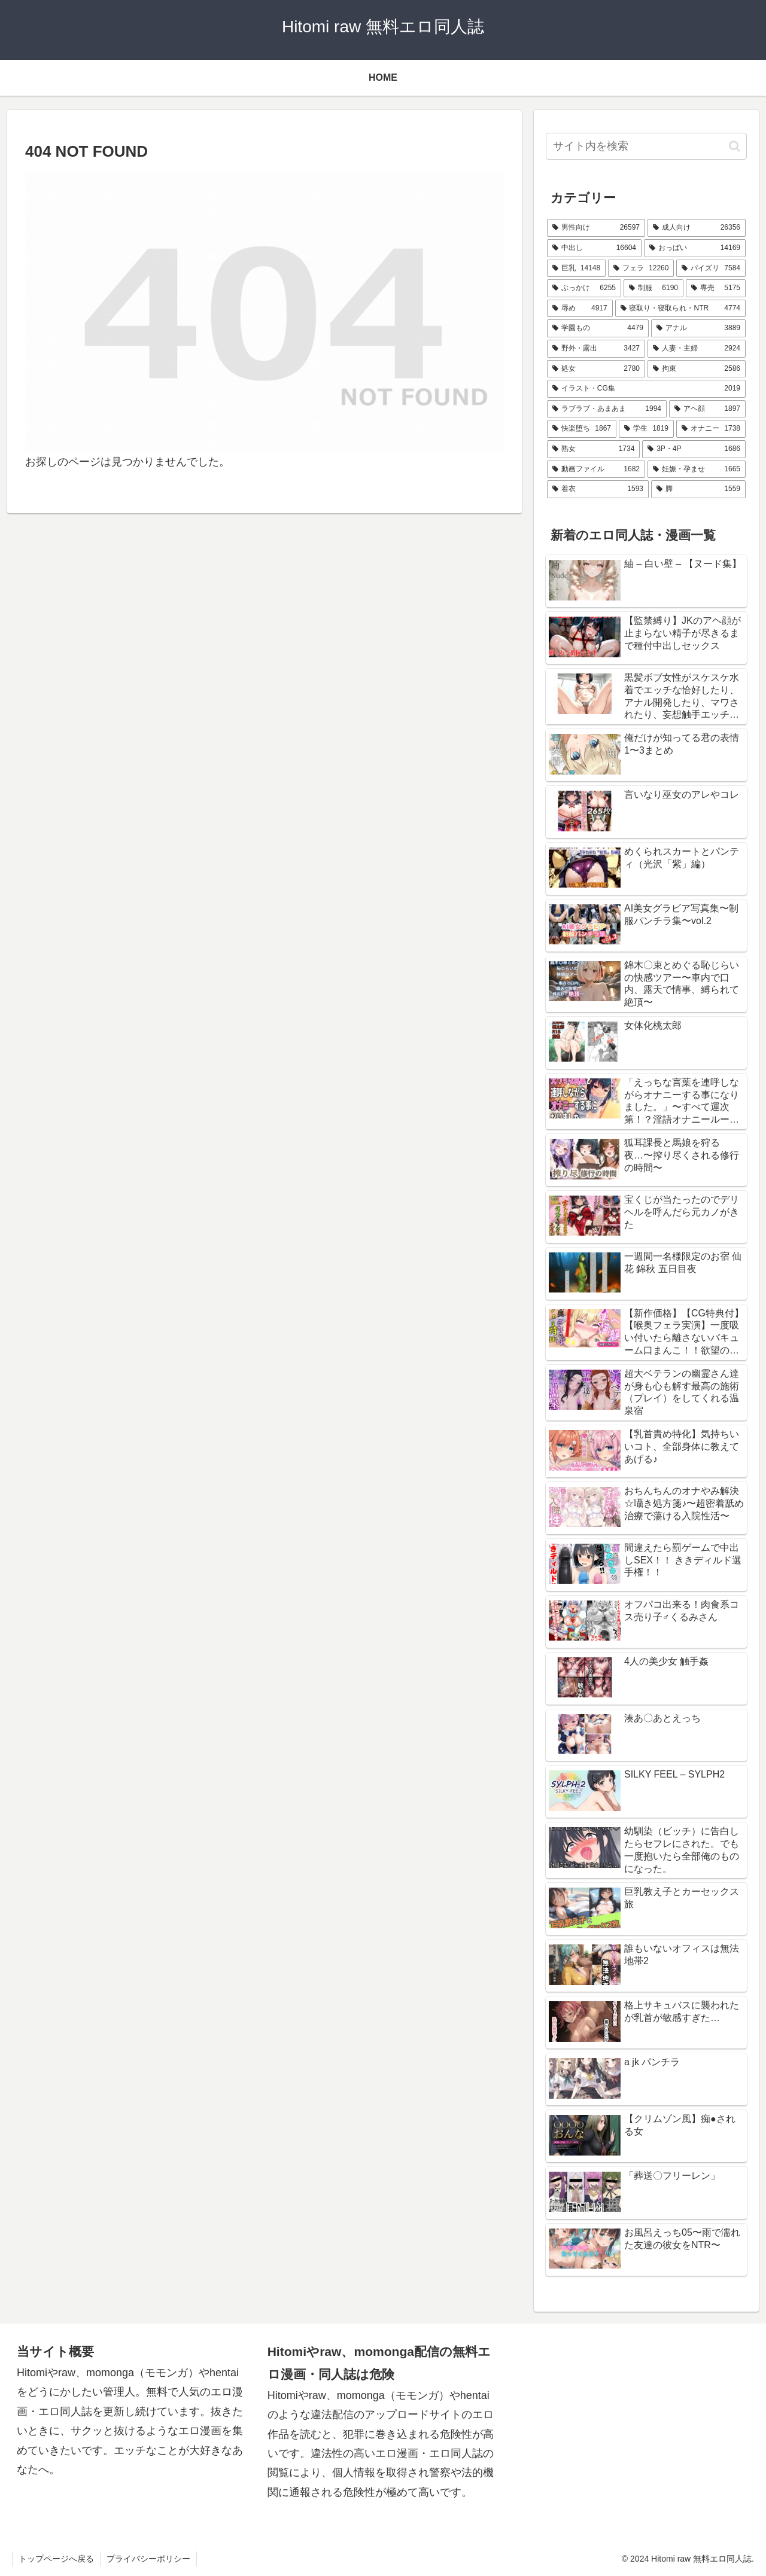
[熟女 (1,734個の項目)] (593, 449)
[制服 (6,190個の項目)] (653, 288)
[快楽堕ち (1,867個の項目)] (581, 429)
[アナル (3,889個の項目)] (698, 328)
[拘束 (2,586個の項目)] (697, 369)
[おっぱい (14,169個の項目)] (695, 248)
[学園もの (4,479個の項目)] (598, 328)
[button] (734, 146)
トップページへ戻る (56, 2558)
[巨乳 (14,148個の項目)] (576, 269)
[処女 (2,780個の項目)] (596, 369)
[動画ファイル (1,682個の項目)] (596, 469)
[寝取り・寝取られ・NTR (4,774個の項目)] (680, 309)
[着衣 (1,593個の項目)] (598, 489)
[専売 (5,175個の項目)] (716, 288)
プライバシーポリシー (148, 2558)
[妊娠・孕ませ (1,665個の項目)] (697, 469)
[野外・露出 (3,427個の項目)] (596, 349)
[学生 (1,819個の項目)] (646, 429)
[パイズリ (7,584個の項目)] (711, 269)
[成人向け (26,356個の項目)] (697, 228)
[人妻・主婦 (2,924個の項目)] (697, 349)
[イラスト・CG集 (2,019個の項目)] (646, 389)
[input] (646, 146)
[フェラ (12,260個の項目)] (641, 269)
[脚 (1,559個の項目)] (698, 489)
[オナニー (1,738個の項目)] (711, 429)
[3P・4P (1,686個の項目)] (694, 449)
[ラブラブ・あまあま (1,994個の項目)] (607, 409)
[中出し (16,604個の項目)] (594, 248)
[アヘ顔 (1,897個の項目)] (707, 409)
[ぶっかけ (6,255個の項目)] (584, 288)
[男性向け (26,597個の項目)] (596, 228)
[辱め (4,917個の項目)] (580, 309)
